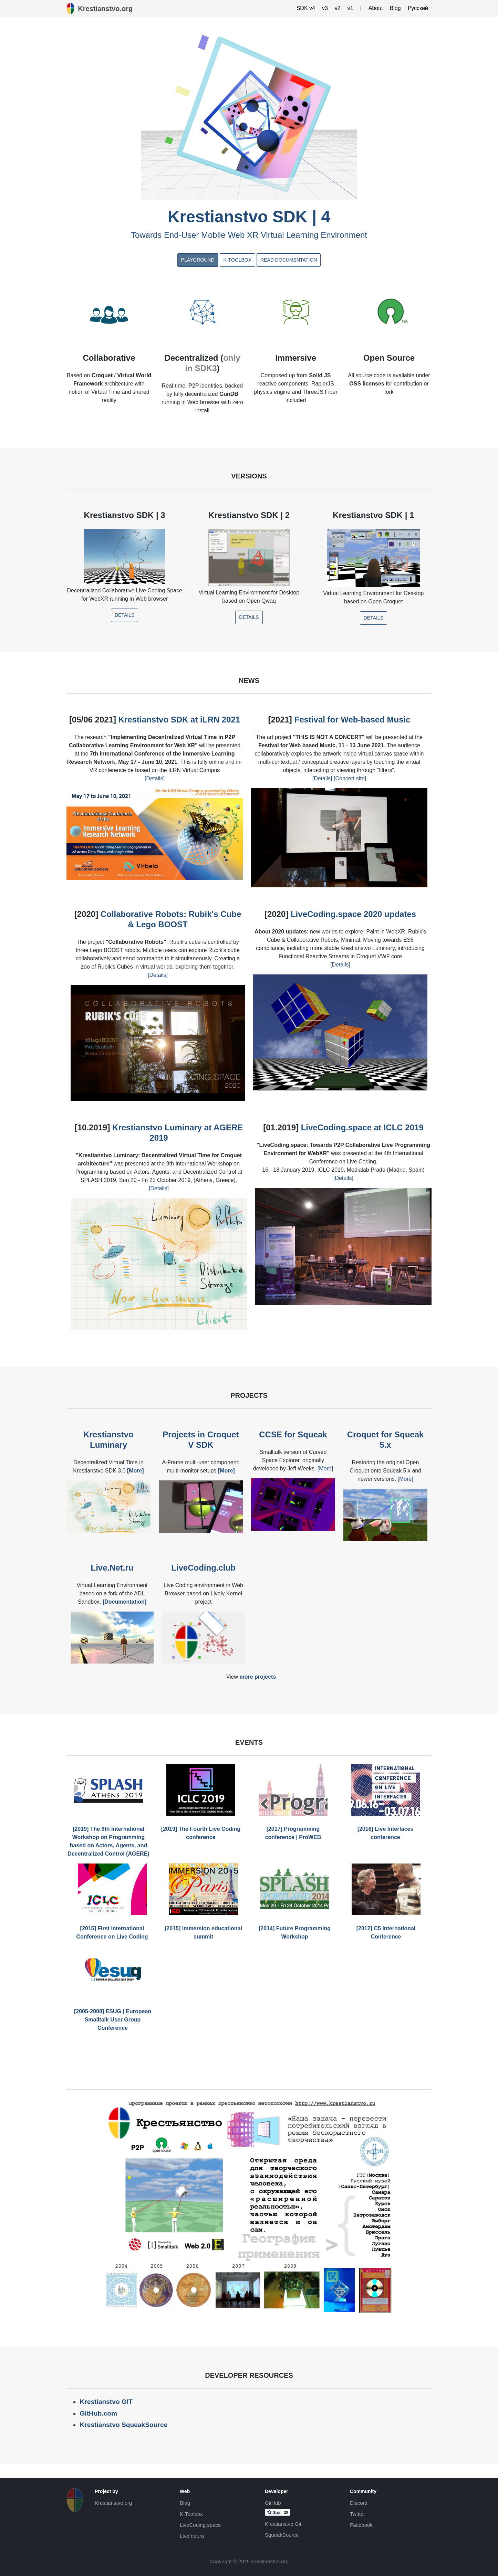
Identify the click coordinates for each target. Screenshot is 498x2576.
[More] (325, 1468)
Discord (358, 2503)
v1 (350, 8)
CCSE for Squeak (293, 1434)
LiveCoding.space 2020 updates (353, 914)
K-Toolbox (237, 260)
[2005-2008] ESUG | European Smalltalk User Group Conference (112, 2019)
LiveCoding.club (203, 1567)
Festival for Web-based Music (352, 719)
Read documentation (288, 260)
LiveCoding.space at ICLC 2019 (362, 1127)
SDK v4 (306, 8)
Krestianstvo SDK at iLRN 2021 (179, 719)
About (376, 8)
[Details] (155, 778)
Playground (198, 260)
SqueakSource (282, 2535)
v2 (338, 8)
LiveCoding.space (200, 2525)
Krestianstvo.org (113, 2503)
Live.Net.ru (112, 1567)
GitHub (273, 2503)
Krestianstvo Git (283, 2524)
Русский (418, 8)
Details (124, 615)
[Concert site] (349, 778)
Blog (395, 8)
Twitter (357, 2514)
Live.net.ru (192, 2536)
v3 (325, 8)
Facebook (361, 2525)
